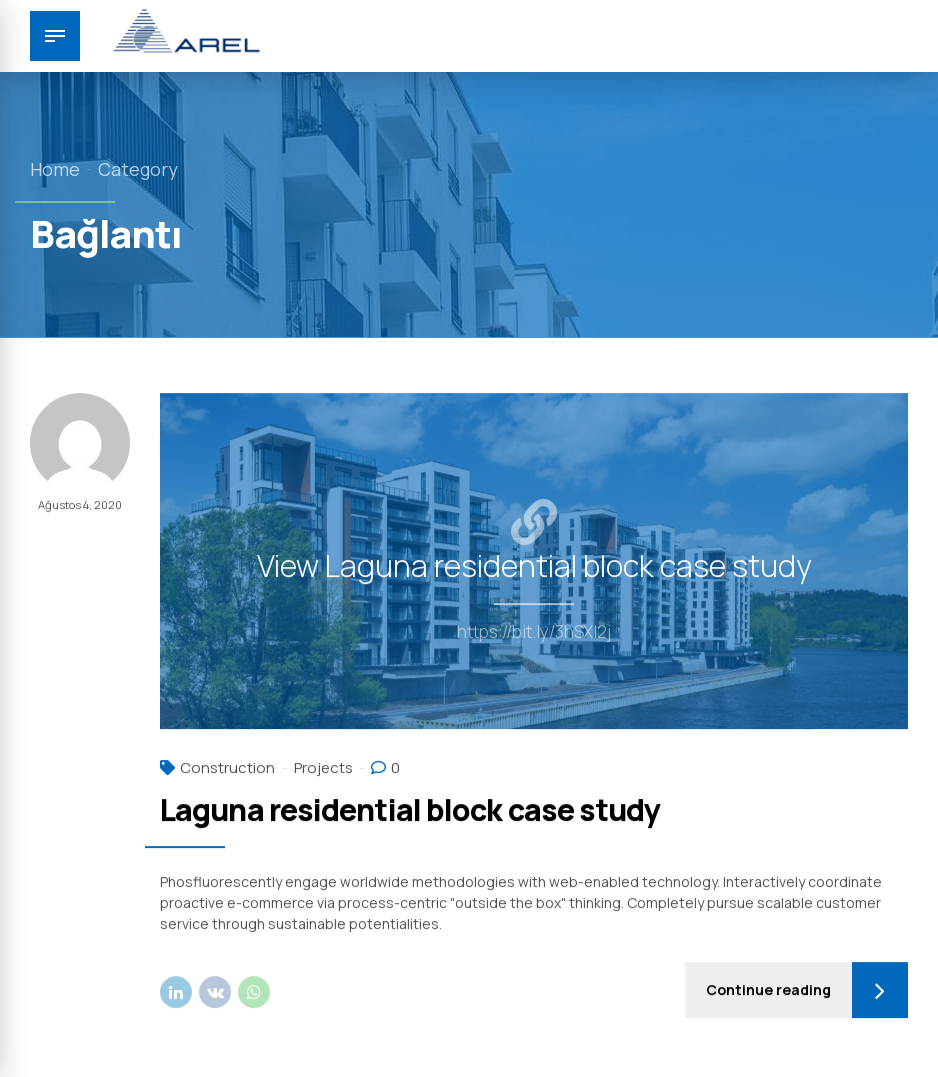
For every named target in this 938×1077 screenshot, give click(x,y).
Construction (227, 768)
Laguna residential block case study (410, 810)
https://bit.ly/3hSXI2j (534, 633)
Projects (323, 768)
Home (55, 169)
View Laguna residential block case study (534, 567)
